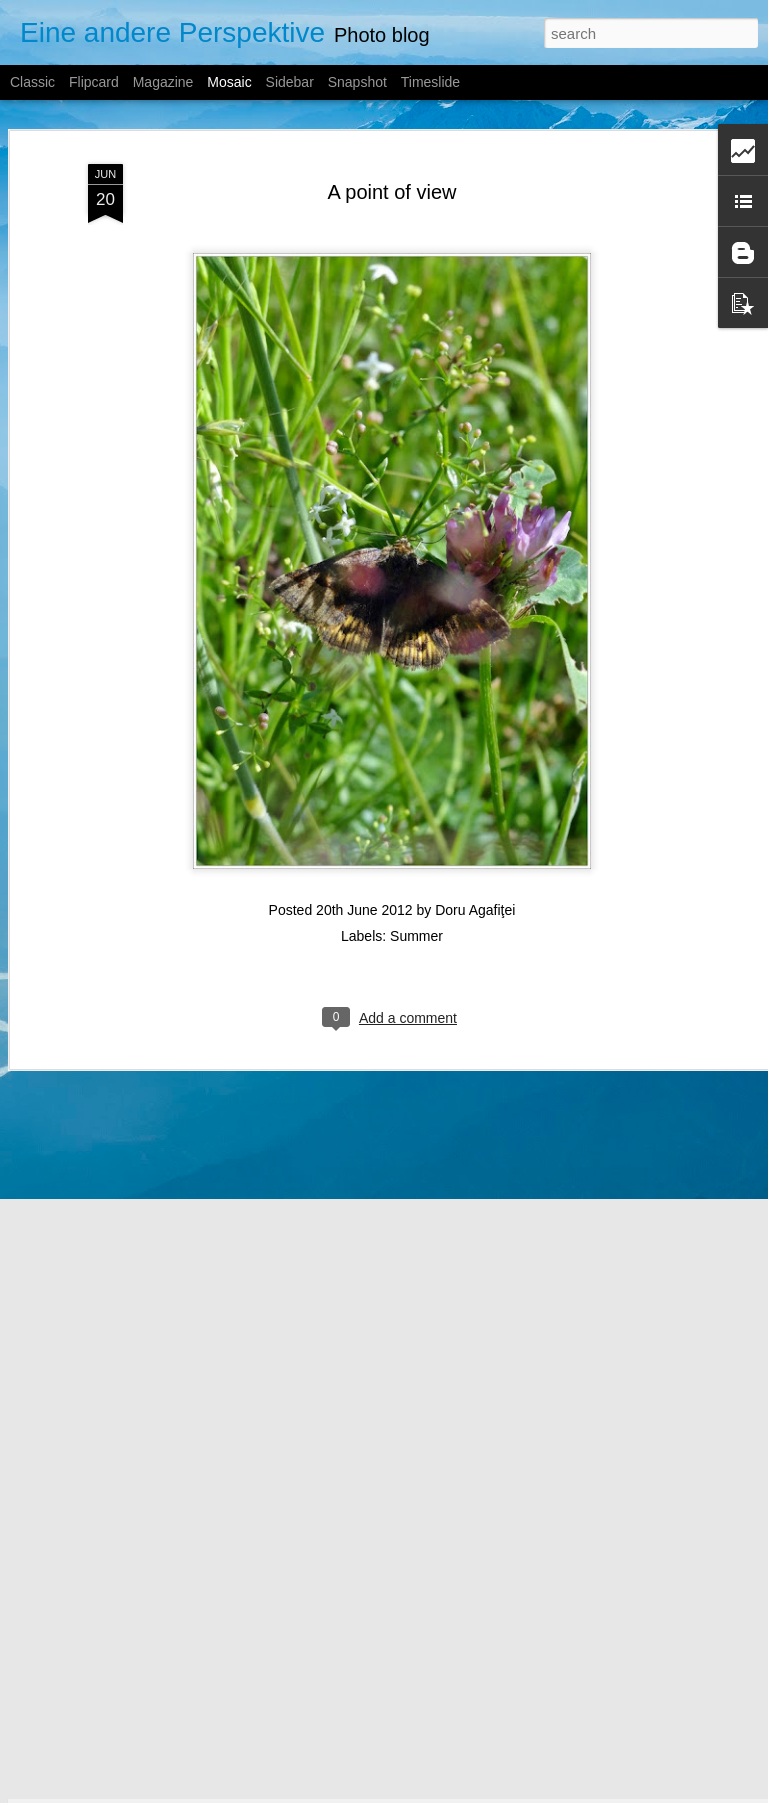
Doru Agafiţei (475, 877)
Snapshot (357, 82)
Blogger (461, 1792)
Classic (32, 82)
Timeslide (430, 82)
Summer (416, 903)
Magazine (163, 82)
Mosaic (229, 82)
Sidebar (290, 82)
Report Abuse (519, 1792)
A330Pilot (351, 1792)
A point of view (392, 159)
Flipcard (94, 82)
